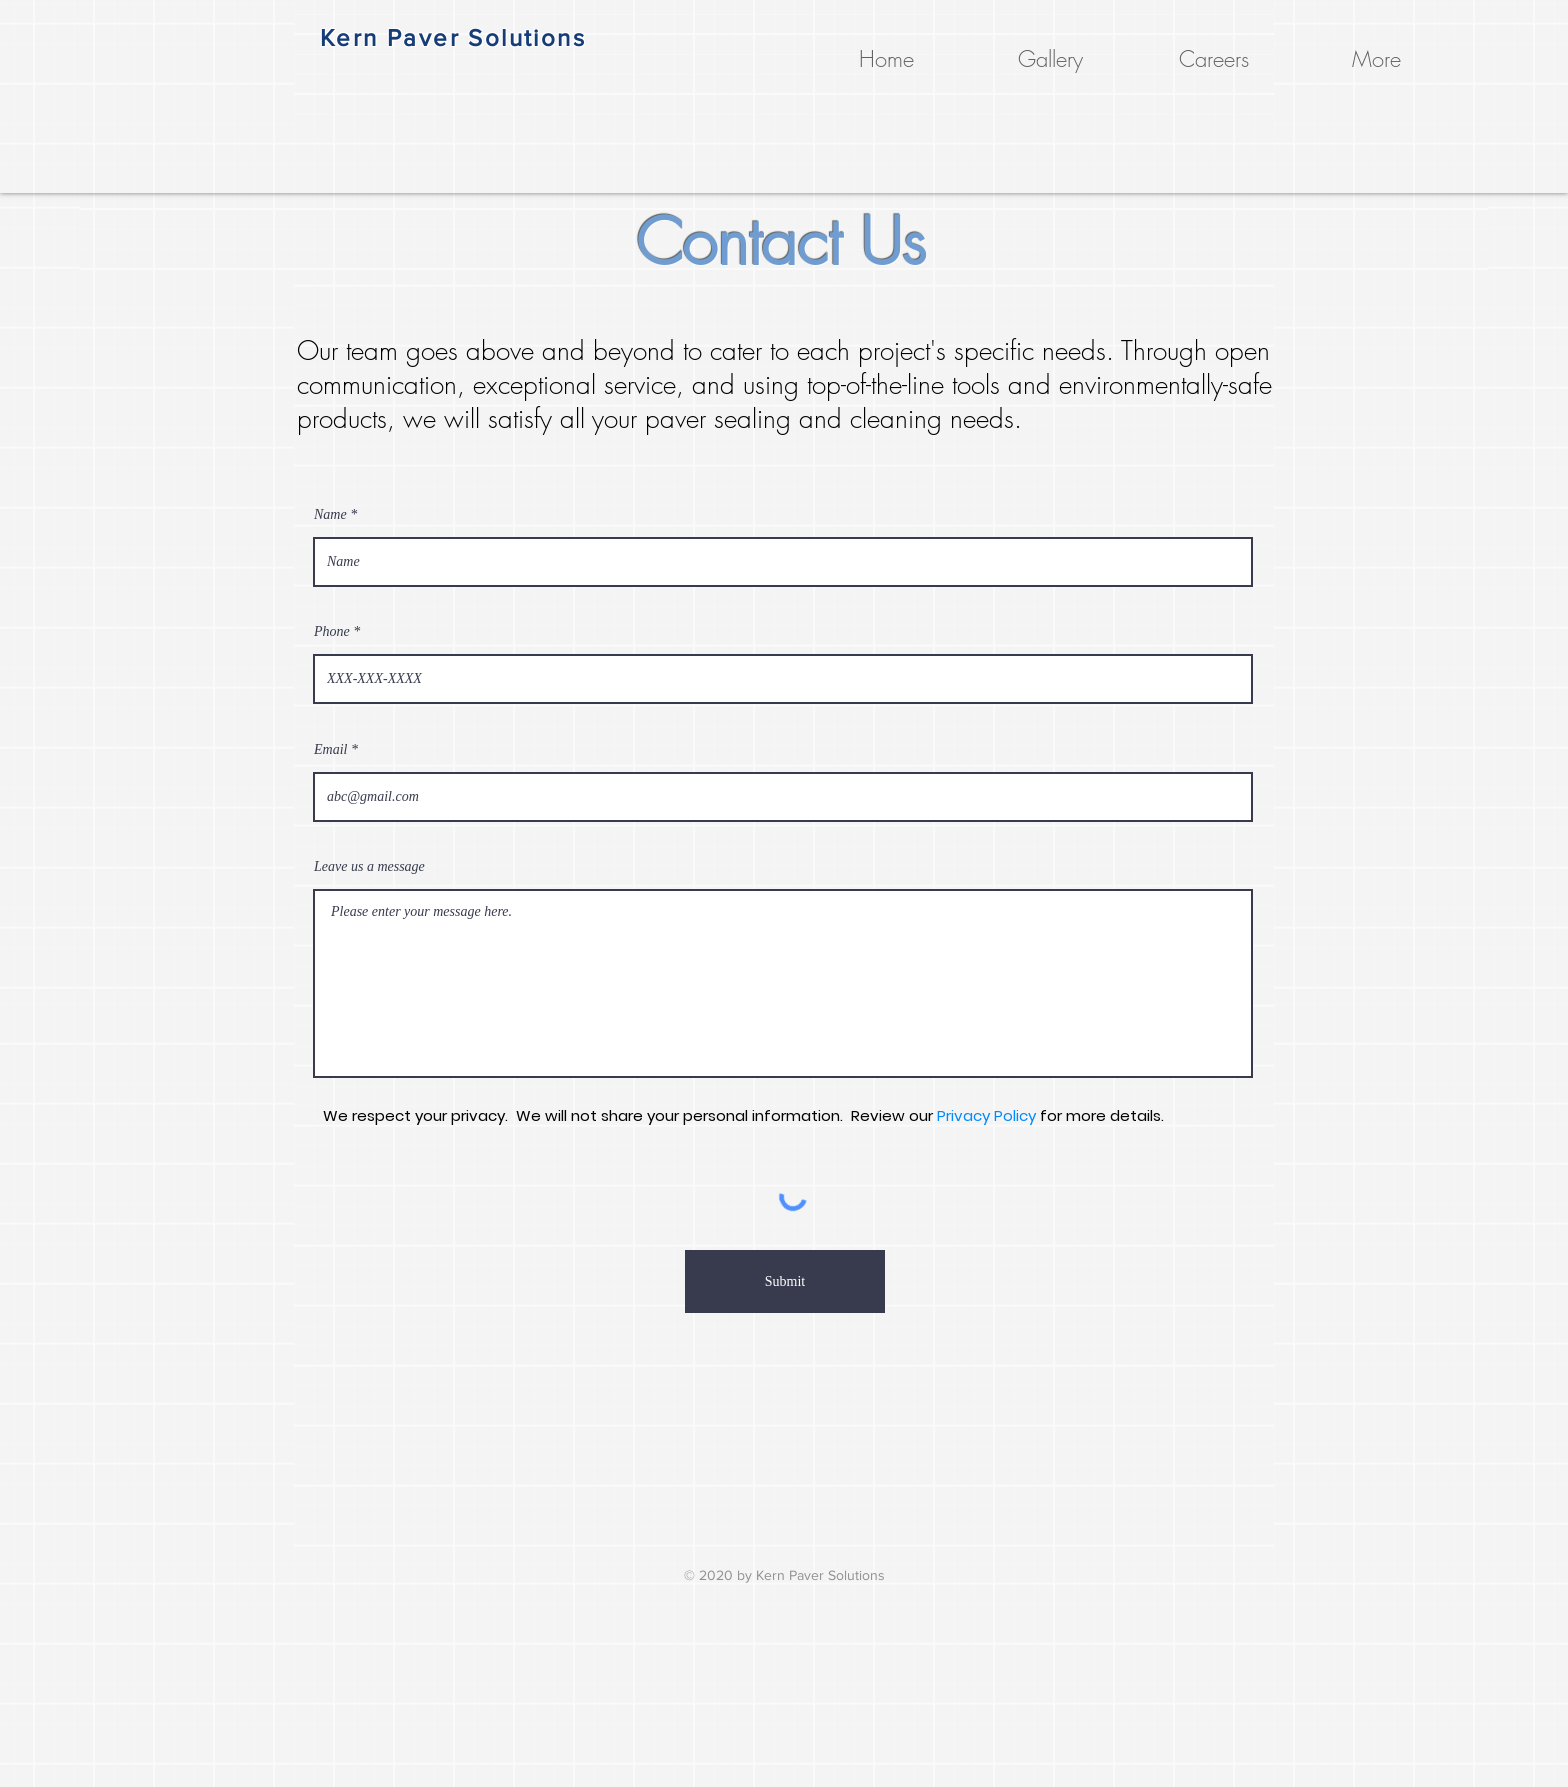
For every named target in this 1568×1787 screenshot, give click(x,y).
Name (330, 515)
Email (330, 750)
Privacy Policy (986, 1115)
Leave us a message (369, 867)
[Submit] (785, 1281)
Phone (332, 632)
